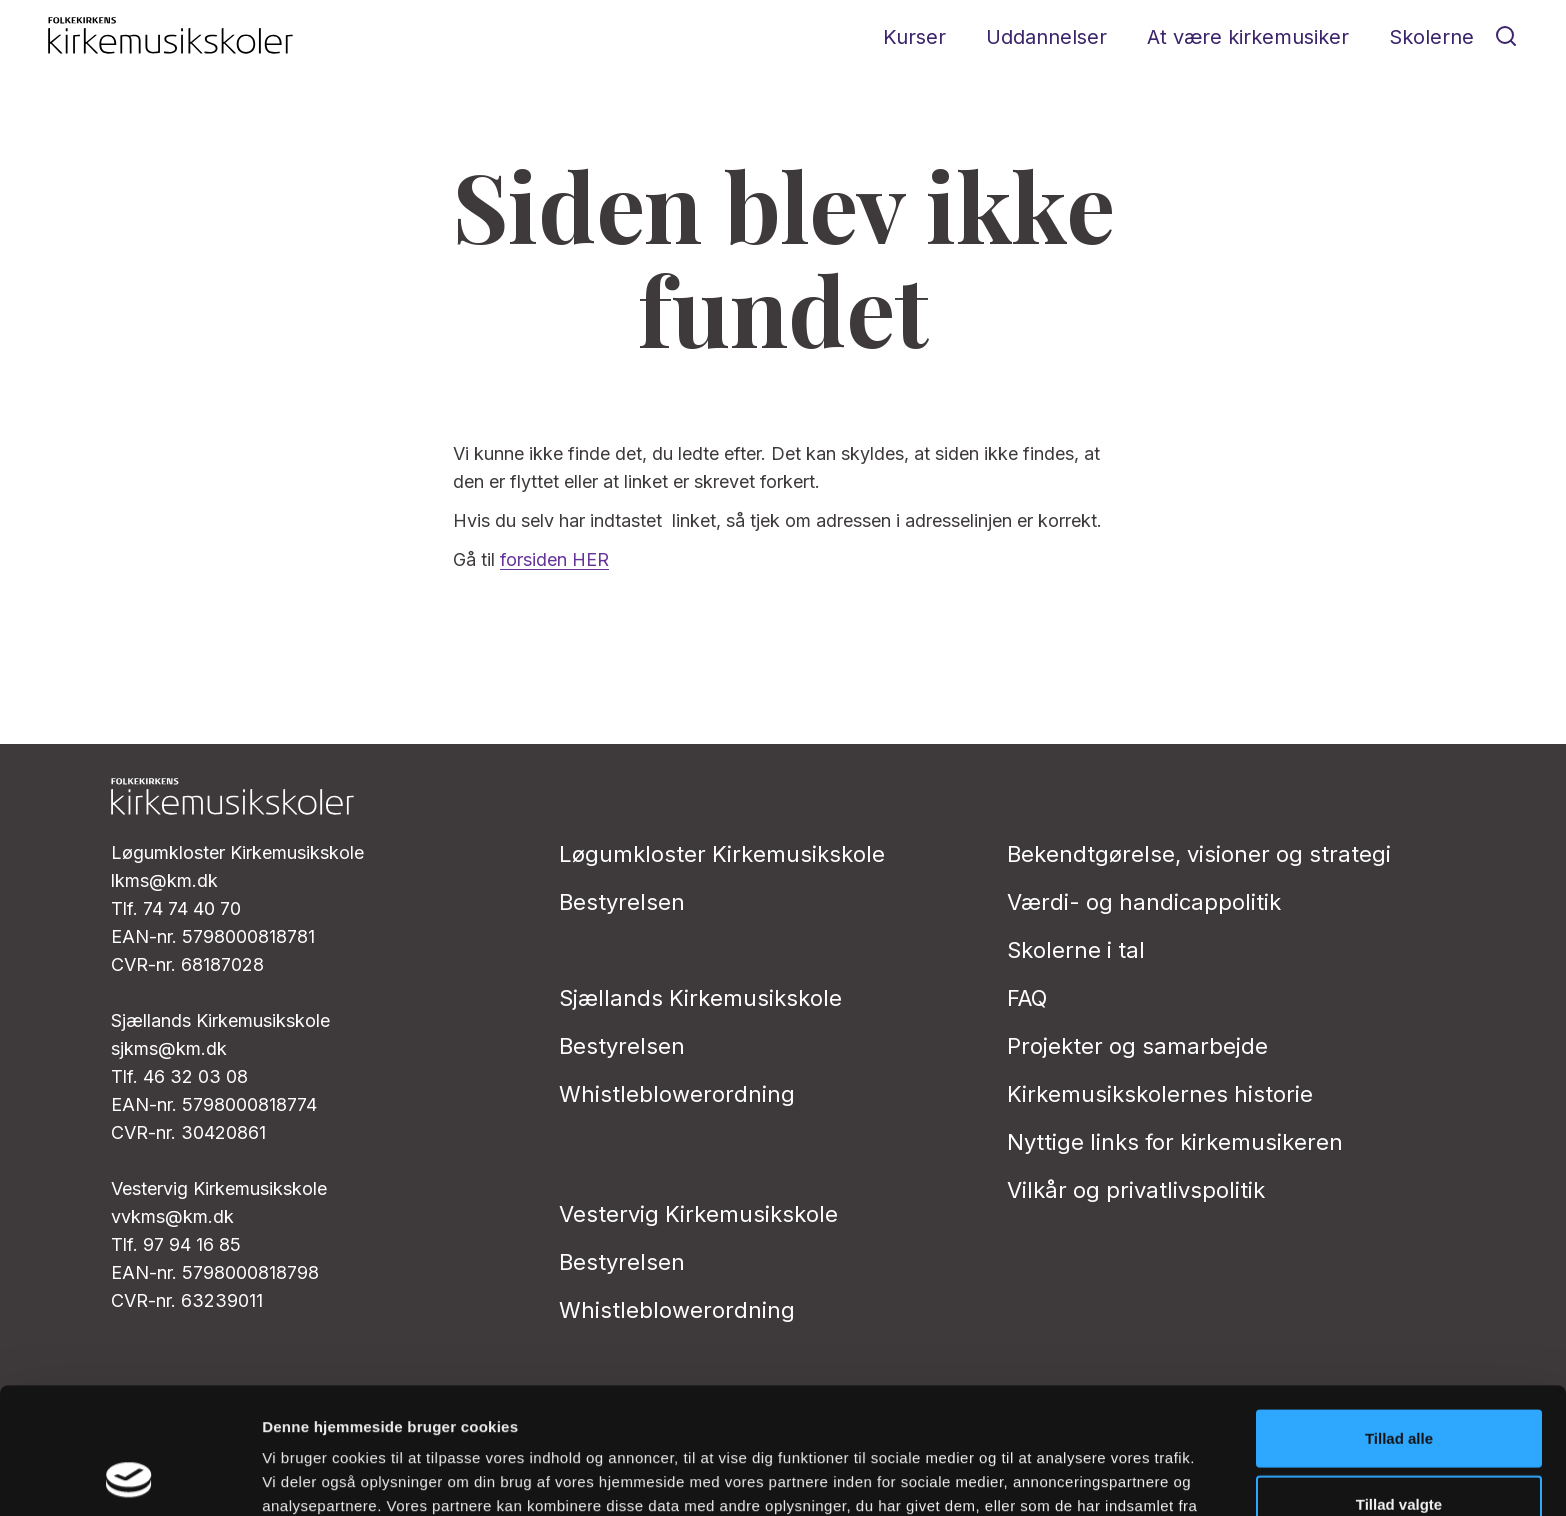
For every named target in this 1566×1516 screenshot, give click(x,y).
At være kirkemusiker (1248, 37)
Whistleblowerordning (677, 1094)
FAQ (1027, 998)
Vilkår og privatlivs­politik (1136, 1190)
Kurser (914, 37)
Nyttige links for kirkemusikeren (1175, 1142)
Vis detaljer (1039, 1476)
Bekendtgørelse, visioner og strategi (1199, 854)
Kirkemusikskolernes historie (1160, 1094)
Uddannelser (1046, 37)
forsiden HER (554, 559)
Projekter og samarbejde (1137, 1046)
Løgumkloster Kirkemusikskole (722, 854)
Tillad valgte (1399, 1385)
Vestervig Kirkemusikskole (698, 1214)
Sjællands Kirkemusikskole (700, 998)
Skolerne (1431, 37)
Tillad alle (1399, 1319)
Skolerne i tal (1076, 950)
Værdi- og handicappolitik (1144, 902)
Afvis (1399, 1450)
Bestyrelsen (622, 902)
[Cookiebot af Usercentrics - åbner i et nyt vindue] (129, 1477)
